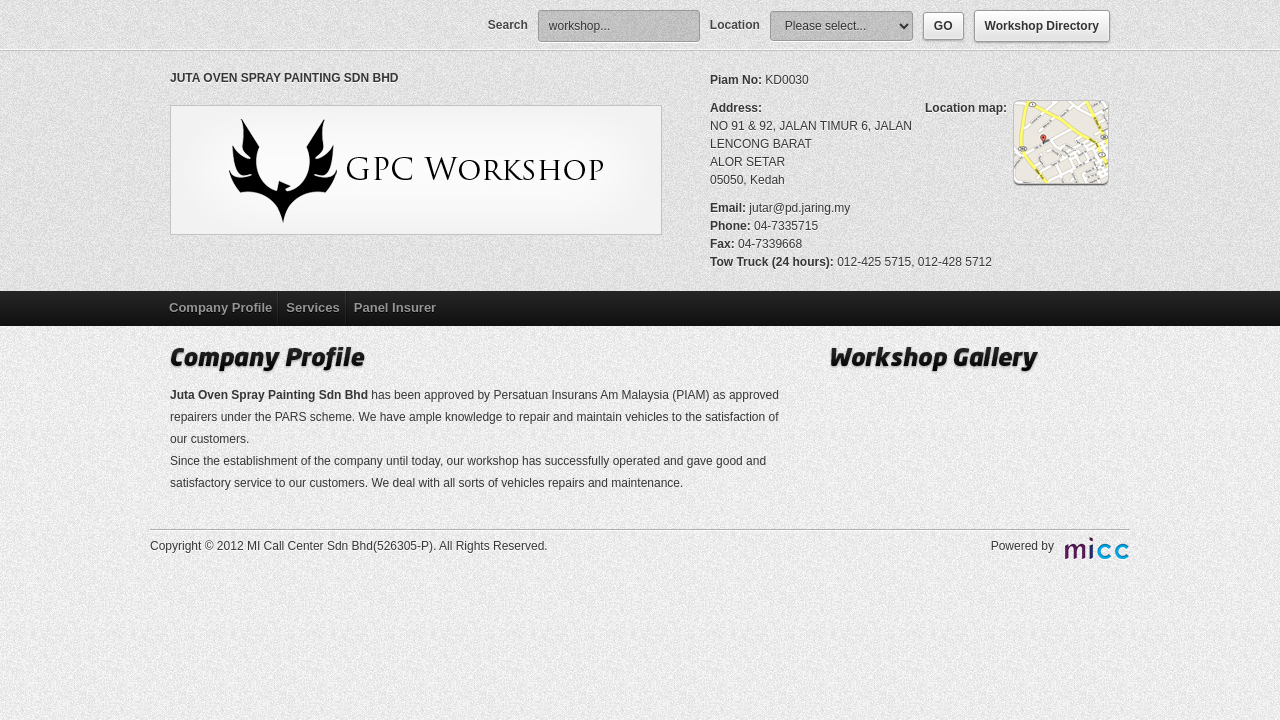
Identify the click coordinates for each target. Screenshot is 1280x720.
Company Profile (220, 307)
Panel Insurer (395, 307)
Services (313, 307)
